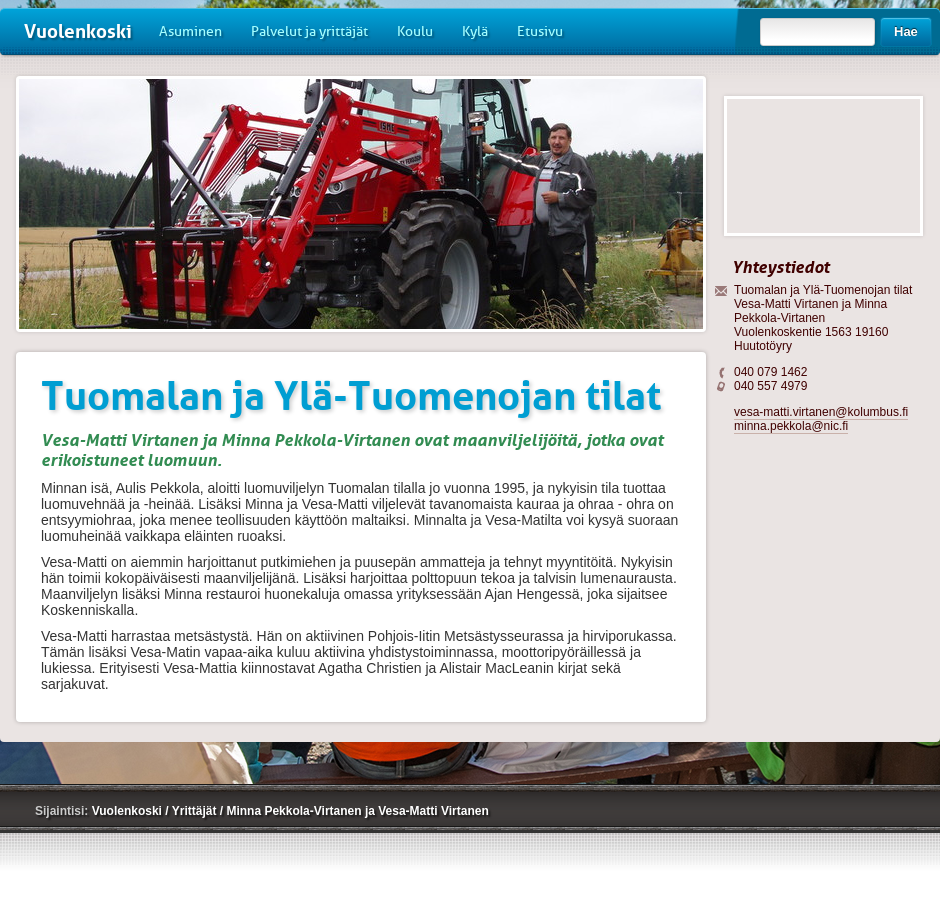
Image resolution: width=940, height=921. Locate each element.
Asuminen (190, 31)
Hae (906, 31)
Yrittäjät (196, 811)
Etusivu (540, 31)
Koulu (415, 31)
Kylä (475, 31)
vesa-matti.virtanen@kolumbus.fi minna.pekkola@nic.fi (821, 419)
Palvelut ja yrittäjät (309, 31)
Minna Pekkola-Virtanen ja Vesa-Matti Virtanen (357, 811)
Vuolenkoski (78, 31)
